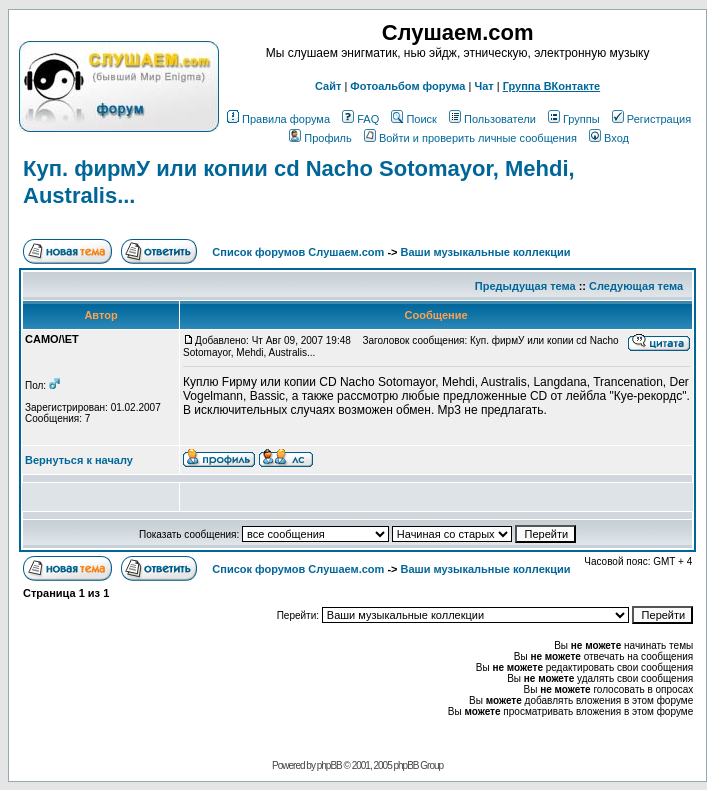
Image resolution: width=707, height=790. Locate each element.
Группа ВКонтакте (552, 86)
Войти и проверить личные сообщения (470, 138)
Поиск (413, 119)
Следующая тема (636, 286)
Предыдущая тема (525, 286)
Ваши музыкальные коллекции (486, 252)
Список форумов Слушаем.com (298, 252)
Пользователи (492, 119)
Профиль (320, 138)
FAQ (360, 119)
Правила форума (278, 119)
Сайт (328, 86)
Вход (609, 138)
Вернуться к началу (79, 460)
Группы (574, 119)
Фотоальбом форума (407, 86)
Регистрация (651, 119)
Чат (483, 86)
